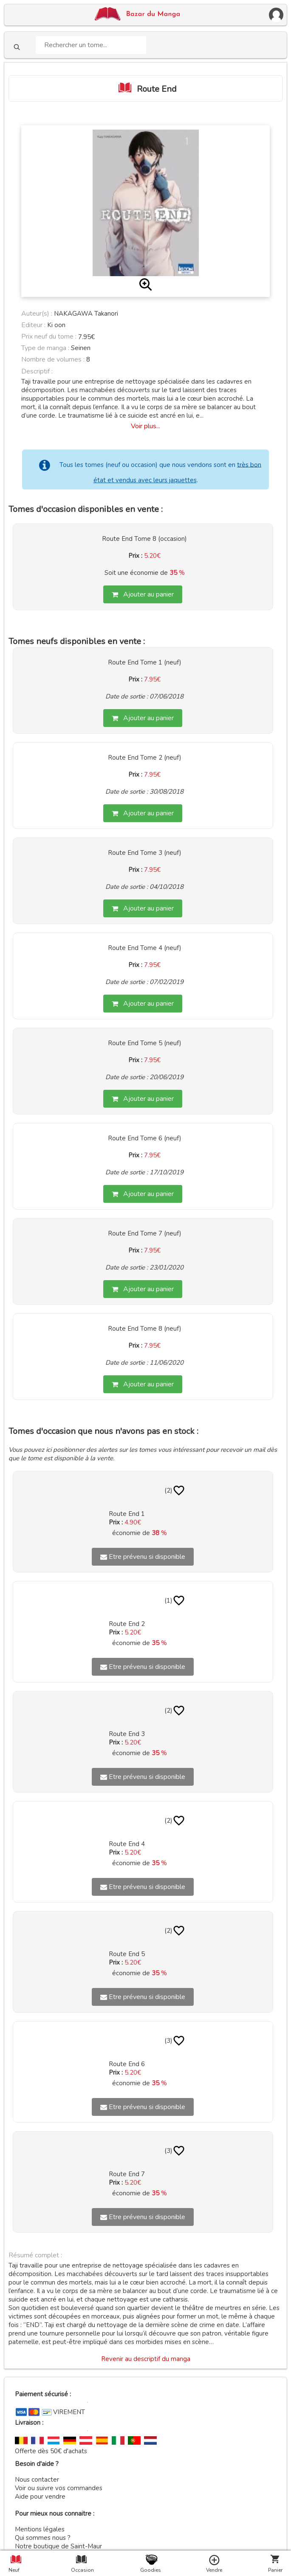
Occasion (81, 2570)
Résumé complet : (35, 2255)
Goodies (150, 2570)
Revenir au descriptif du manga (145, 2359)
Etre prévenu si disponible (142, 1556)
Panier (275, 2570)
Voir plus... (145, 426)
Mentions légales (40, 2529)
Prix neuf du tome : (49, 336)
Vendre (214, 2570)
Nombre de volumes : (53, 359)
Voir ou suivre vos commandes (58, 2488)
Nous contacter (37, 2479)
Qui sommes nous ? (43, 2538)
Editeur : (33, 325)
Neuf (14, 2570)
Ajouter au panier (143, 594)
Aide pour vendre (40, 2496)
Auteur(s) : (36, 313)
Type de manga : (45, 348)
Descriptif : (37, 371)
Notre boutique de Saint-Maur (58, 2546)
